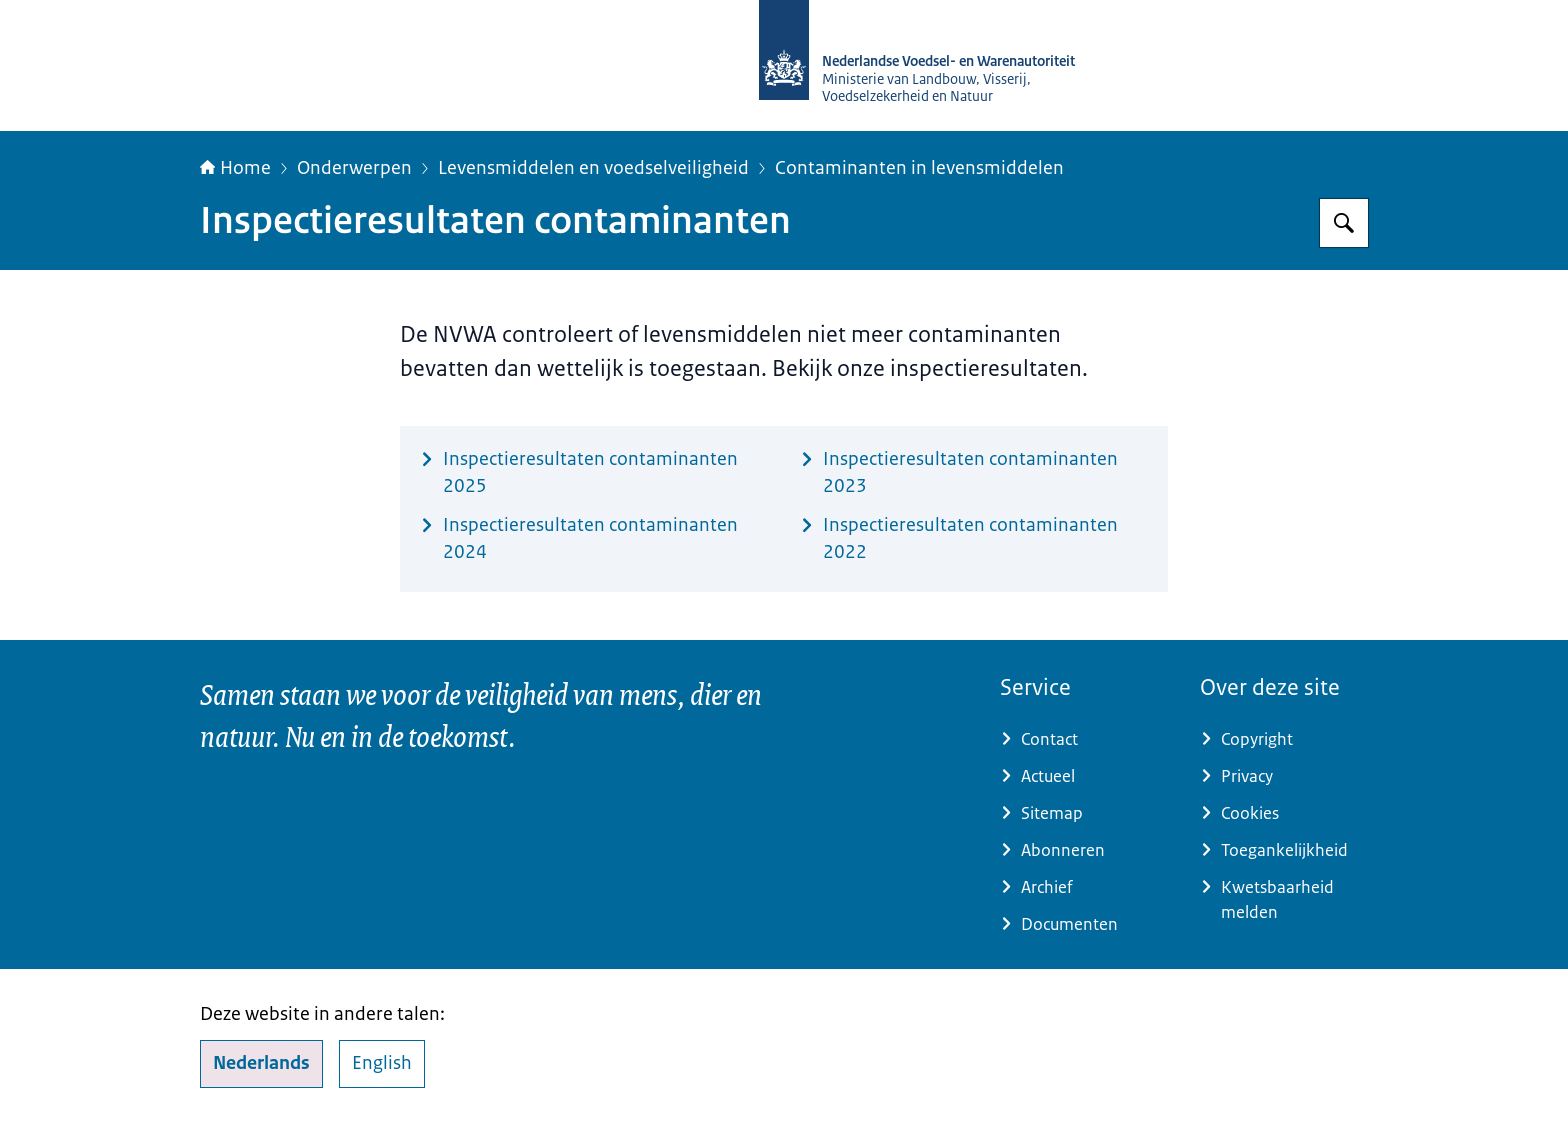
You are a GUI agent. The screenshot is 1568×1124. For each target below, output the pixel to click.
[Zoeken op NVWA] (1344, 223)
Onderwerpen (354, 168)
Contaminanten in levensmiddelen (919, 168)
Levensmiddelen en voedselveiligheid (593, 168)
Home (235, 168)
